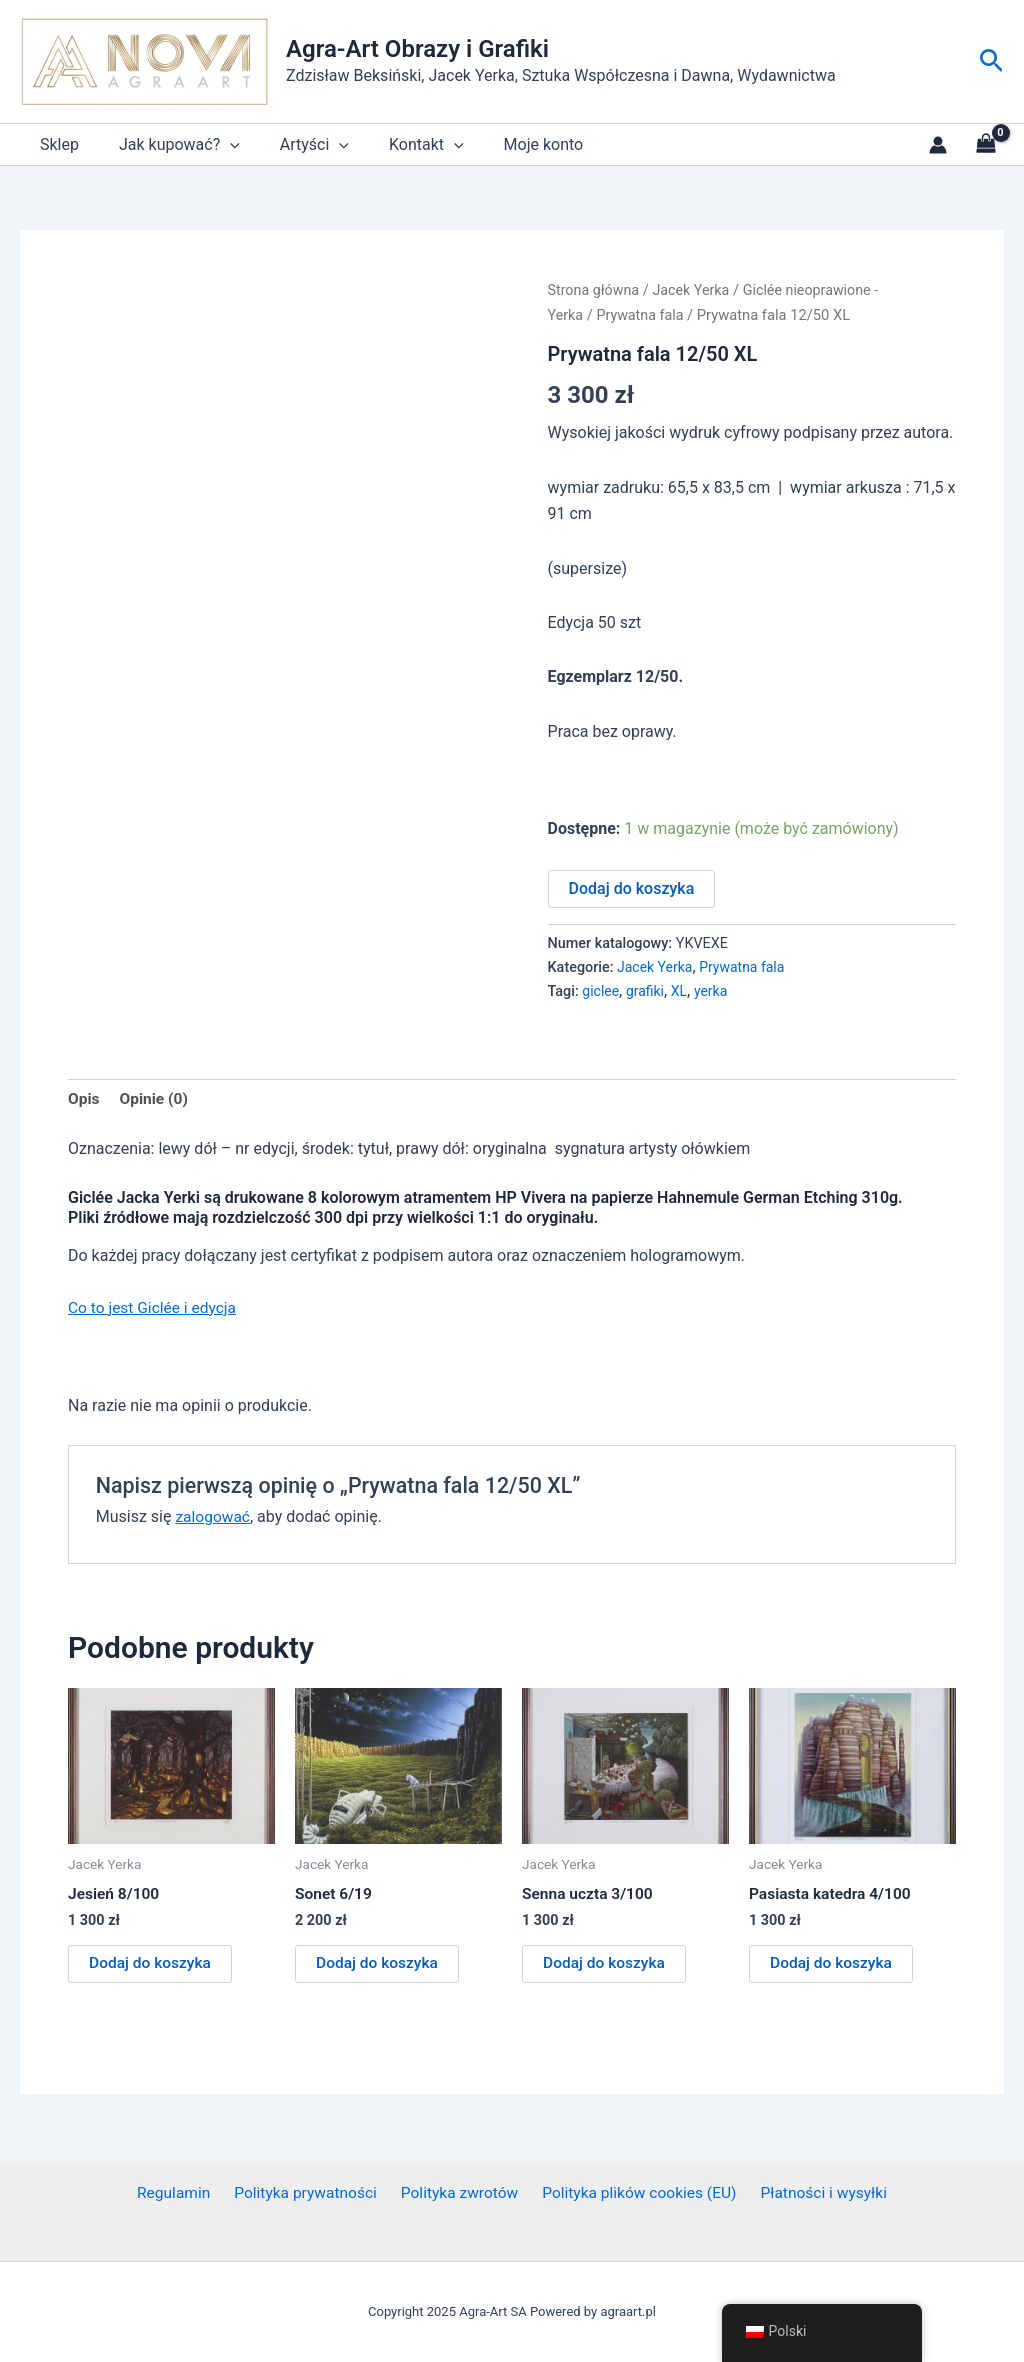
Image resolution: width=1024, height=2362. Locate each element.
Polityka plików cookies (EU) (634, 2193)
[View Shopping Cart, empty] (985, 145)
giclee (601, 990)
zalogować (213, 1516)
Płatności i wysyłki (816, 2193)
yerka (714, 990)
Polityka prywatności (307, 2193)
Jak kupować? (167, 144)
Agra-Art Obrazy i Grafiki (417, 49)
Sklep (55, 144)
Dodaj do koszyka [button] (152, 1965)
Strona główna (595, 290)
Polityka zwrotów (457, 2193)
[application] (218, 144)
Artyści (294, 144)
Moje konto (508, 144)
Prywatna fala (643, 314)
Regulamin (181, 2193)
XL (681, 990)
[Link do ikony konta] (938, 145)
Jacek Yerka (694, 290)
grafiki (646, 990)
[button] (991, 61)
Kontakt (398, 144)
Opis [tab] (84, 1098)
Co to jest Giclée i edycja (154, 1308)
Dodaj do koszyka (632, 887)
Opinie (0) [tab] (155, 1098)
